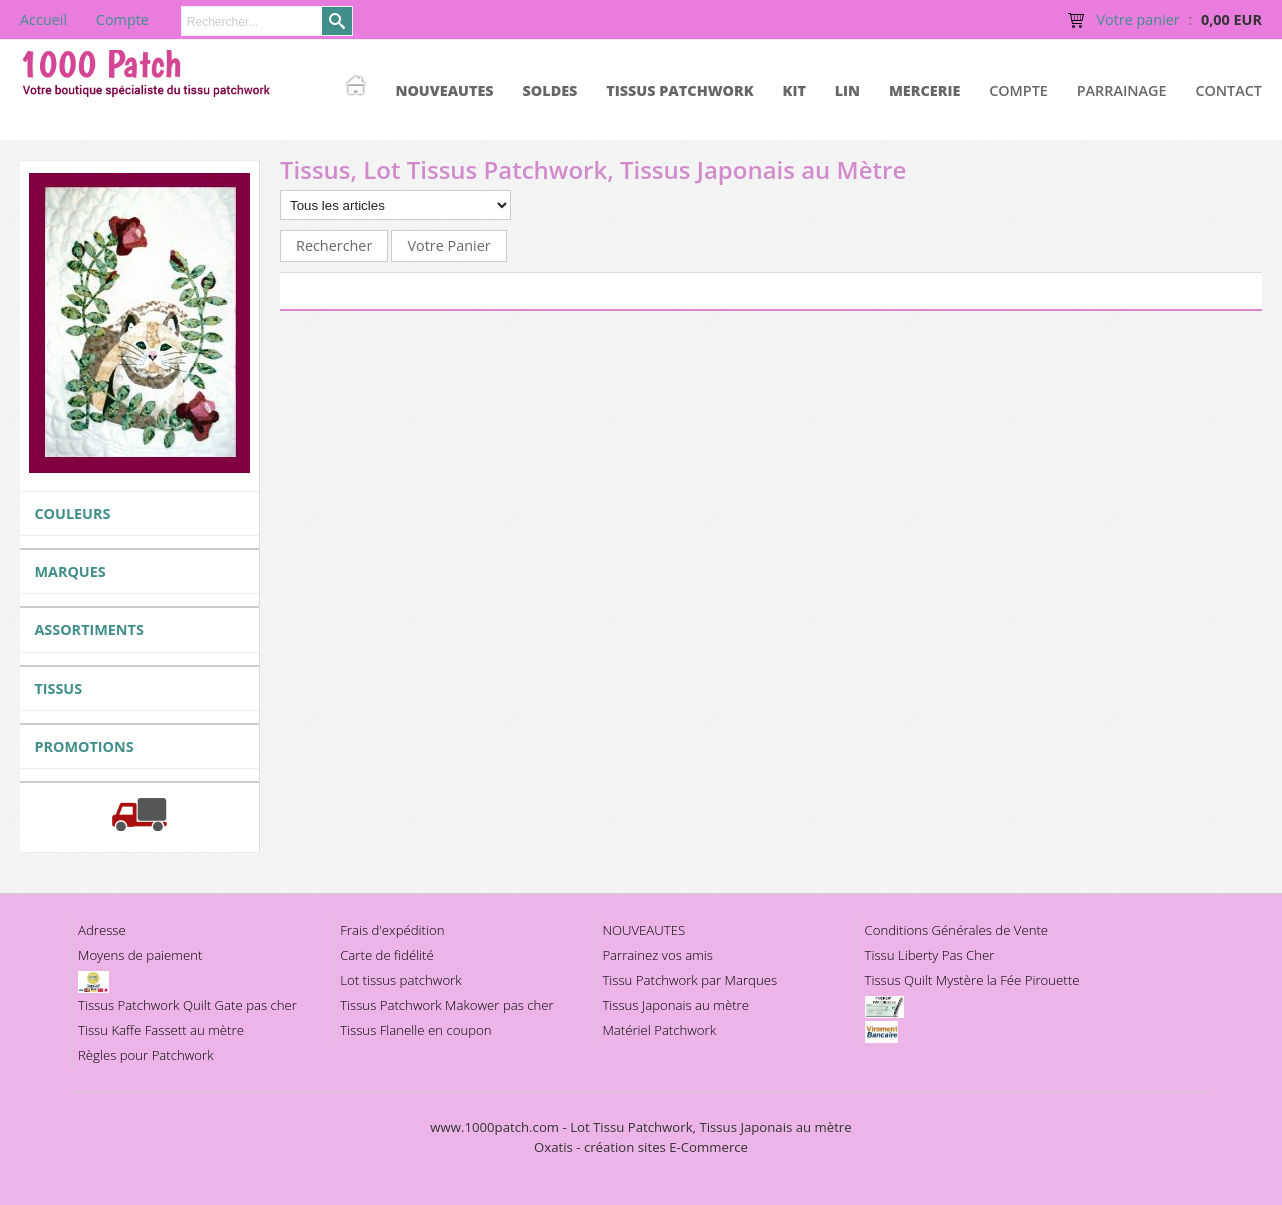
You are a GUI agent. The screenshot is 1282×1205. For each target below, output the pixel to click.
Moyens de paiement (140, 955)
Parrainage (1122, 90)
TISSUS (58, 688)
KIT (794, 90)
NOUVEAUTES (444, 90)
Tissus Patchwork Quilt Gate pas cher (187, 1005)
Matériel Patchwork (659, 1030)
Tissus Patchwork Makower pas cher (447, 1005)
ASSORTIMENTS (88, 629)
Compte (1018, 90)
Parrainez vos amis (657, 955)
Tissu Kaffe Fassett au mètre (161, 1030)
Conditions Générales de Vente (957, 930)
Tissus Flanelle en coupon (415, 1030)
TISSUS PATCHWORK (680, 90)
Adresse (102, 930)
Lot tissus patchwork (400, 980)
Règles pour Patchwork (146, 1055)
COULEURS (72, 513)
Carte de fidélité (387, 955)
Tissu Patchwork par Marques (689, 980)
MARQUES (69, 571)
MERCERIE (924, 90)
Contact (1228, 90)
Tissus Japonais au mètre (675, 1005)
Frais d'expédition (392, 930)
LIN (847, 90)
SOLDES (549, 90)
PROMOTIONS (83, 746)
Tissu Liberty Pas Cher (930, 955)
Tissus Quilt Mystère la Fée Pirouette (972, 980)
